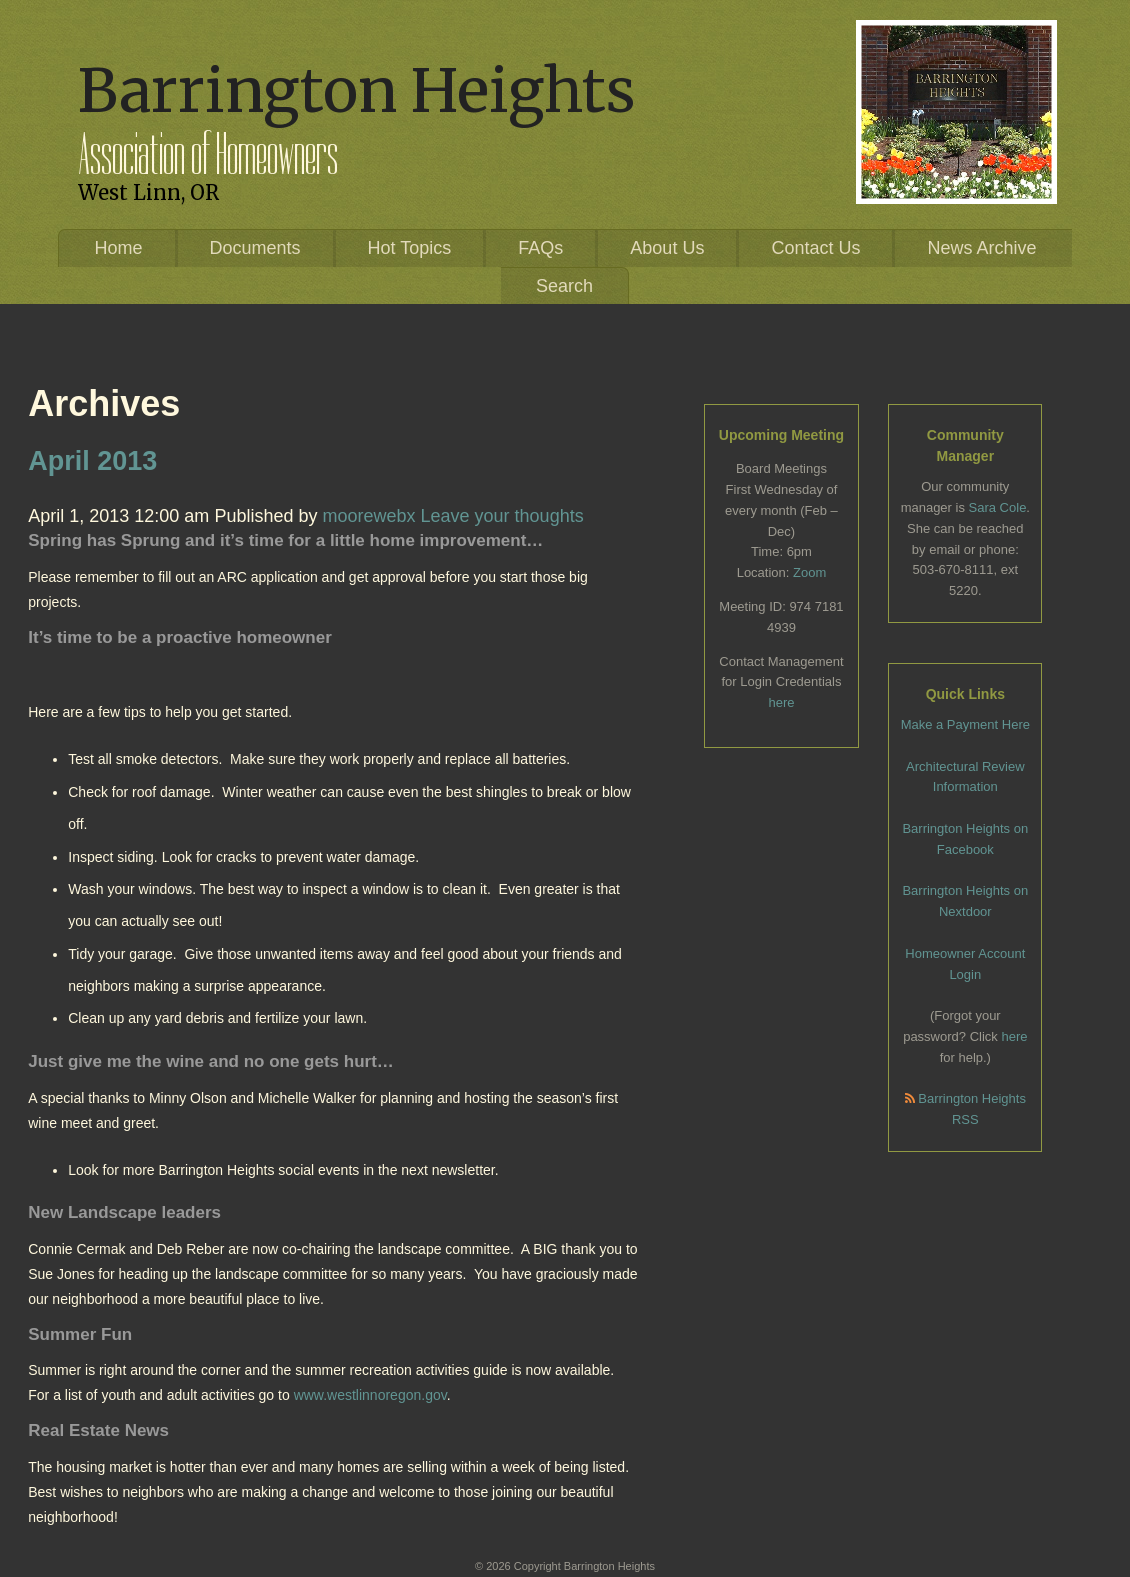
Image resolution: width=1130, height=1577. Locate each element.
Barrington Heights (356, 90)
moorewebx (368, 516)
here (781, 702)
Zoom (809, 572)
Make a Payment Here (965, 724)
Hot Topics (410, 248)
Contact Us (815, 248)
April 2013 (92, 461)
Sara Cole (998, 507)
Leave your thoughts (502, 516)
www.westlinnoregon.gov (370, 1395)
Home (118, 248)
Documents (255, 248)
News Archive (981, 248)
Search (564, 286)
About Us (667, 248)
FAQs (540, 248)
